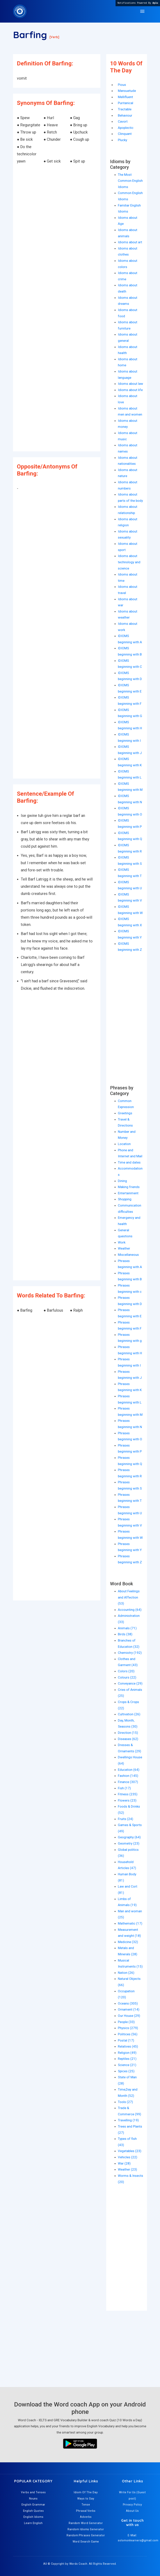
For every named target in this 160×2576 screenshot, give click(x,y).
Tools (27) (125, 2102)
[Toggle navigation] (142, 11)
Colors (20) (126, 1671)
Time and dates (129, 1162)
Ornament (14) (128, 2009)
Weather (124, 1248)
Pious (122, 85)
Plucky (122, 140)
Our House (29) (129, 2016)
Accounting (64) (130, 1610)
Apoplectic (125, 128)
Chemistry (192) (130, 1653)
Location (124, 1144)
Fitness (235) (127, 1794)
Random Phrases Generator (86, 2535)
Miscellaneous (128, 1255)
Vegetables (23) (129, 2151)
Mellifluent (125, 97)
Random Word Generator (86, 2523)
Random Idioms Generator (86, 2529)
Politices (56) (127, 2034)
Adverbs (85, 2516)
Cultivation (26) (129, 1714)
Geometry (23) (128, 1843)
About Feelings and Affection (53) (129, 1597)
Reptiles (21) (127, 2059)
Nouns (33, 2498)
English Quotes (33, 2510)
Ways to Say (85, 2498)
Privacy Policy (132, 2504)
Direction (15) (128, 1733)
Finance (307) (128, 1782)
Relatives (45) (128, 2046)
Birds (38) (125, 1634)
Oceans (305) (128, 2003)
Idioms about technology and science (129, 562)
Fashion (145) (128, 1776)
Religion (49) (127, 2053)
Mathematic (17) (130, 1923)
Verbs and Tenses (33, 2492)
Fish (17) (124, 1788)
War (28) (124, 2163)
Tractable (124, 109)
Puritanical (125, 103)
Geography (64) (129, 1837)
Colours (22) (127, 1677)
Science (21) (127, 2065)
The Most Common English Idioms (130, 181)
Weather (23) (127, 2169)
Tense (86, 2504)
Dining (122, 1181)
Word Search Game (86, 2541)
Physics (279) (128, 2028)
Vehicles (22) (127, 2157)
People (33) (126, 2022)
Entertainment (128, 1193)
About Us (132, 2510)
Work (121, 1242)
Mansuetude (127, 91)
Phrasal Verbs (86, 2510)
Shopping (124, 1199)
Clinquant (125, 134)
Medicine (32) (128, 1942)
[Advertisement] (57, 308)
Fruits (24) (125, 1819)
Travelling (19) (128, 2120)
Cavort (123, 121)
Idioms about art (130, 242)
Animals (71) (127, 1628)
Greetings (125, 1113)
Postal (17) (126, 2040)
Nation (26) (126, 1973)
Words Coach (78, 2563)
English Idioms (33, 2516)
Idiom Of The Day (86, 2492)
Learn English (33, 2523)
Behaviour (125, 115)
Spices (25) (126, 2071)
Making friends (129, 1187)
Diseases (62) (128, 1739)
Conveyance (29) (130, 1683)
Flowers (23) (127, 1800)
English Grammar (33, 2504)
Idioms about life (130, 390)
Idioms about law (130, 384)
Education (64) (128, 1770)
